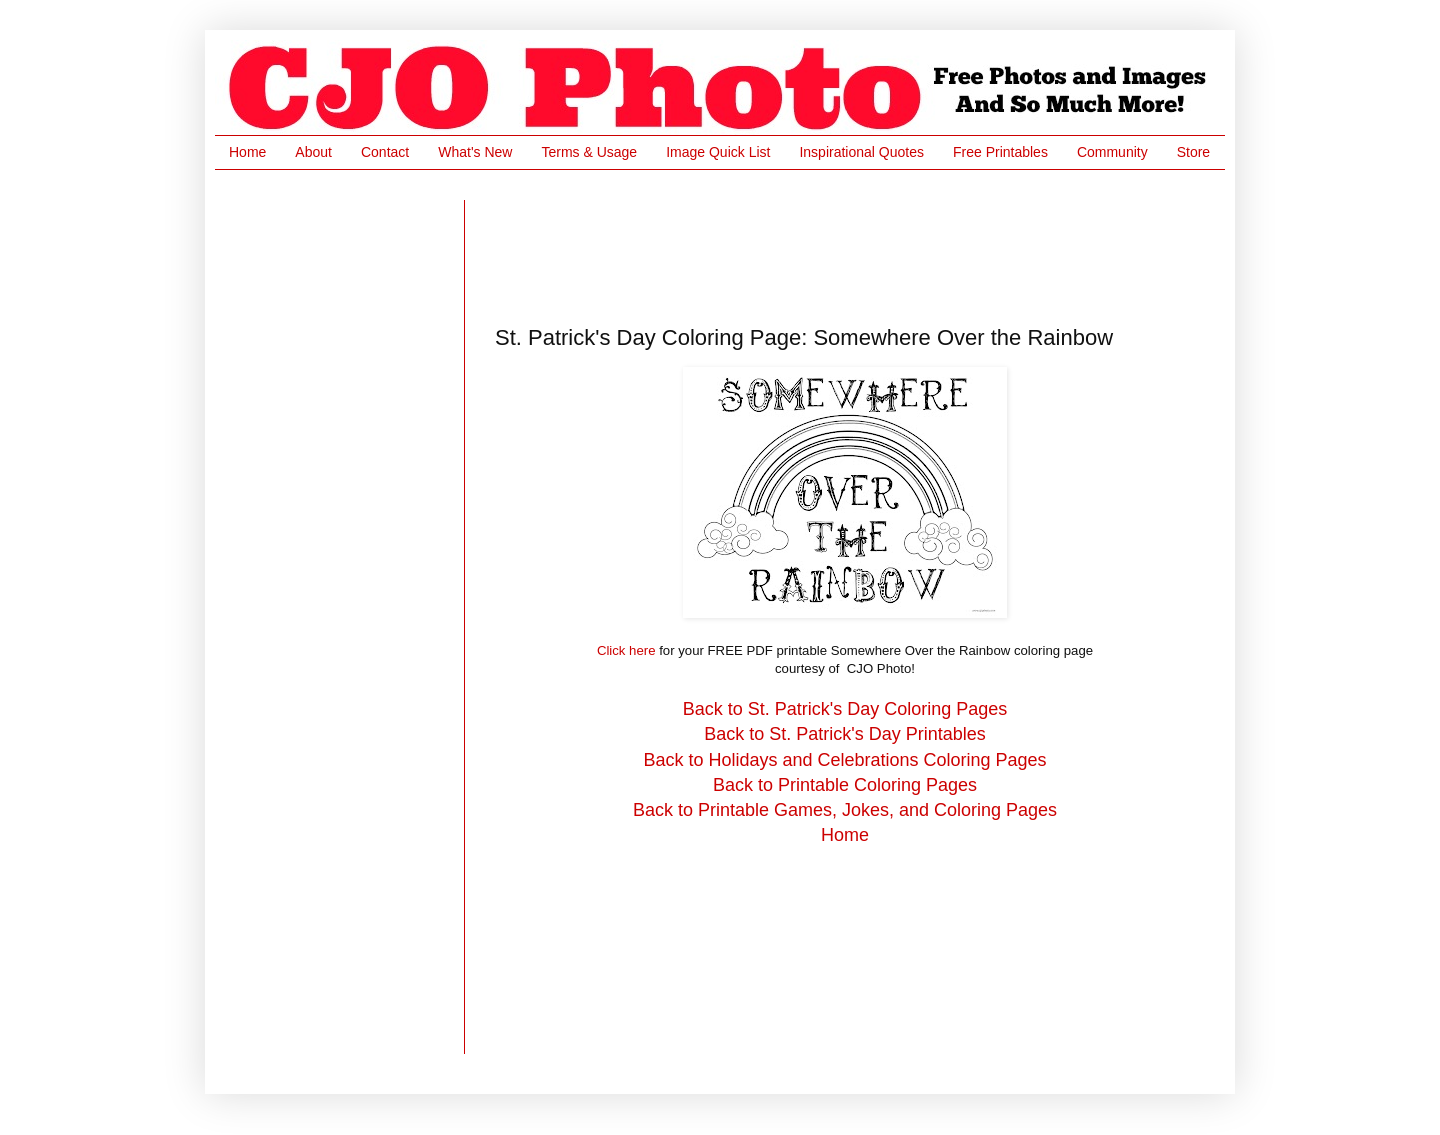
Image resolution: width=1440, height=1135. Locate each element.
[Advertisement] (859, 245)
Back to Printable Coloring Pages (845, 785)
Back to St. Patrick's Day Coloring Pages (845, 709)
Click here (626, 650)
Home (247, 152)
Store (1193, 152)
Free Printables (1000, 152)
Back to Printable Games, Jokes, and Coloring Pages (845, 810)
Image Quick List (718, 152)
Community (1112, 152)
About (313, 152)
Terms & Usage (589, 152)
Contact (385, 152)
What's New (475, 152)
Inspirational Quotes (861, 152)
